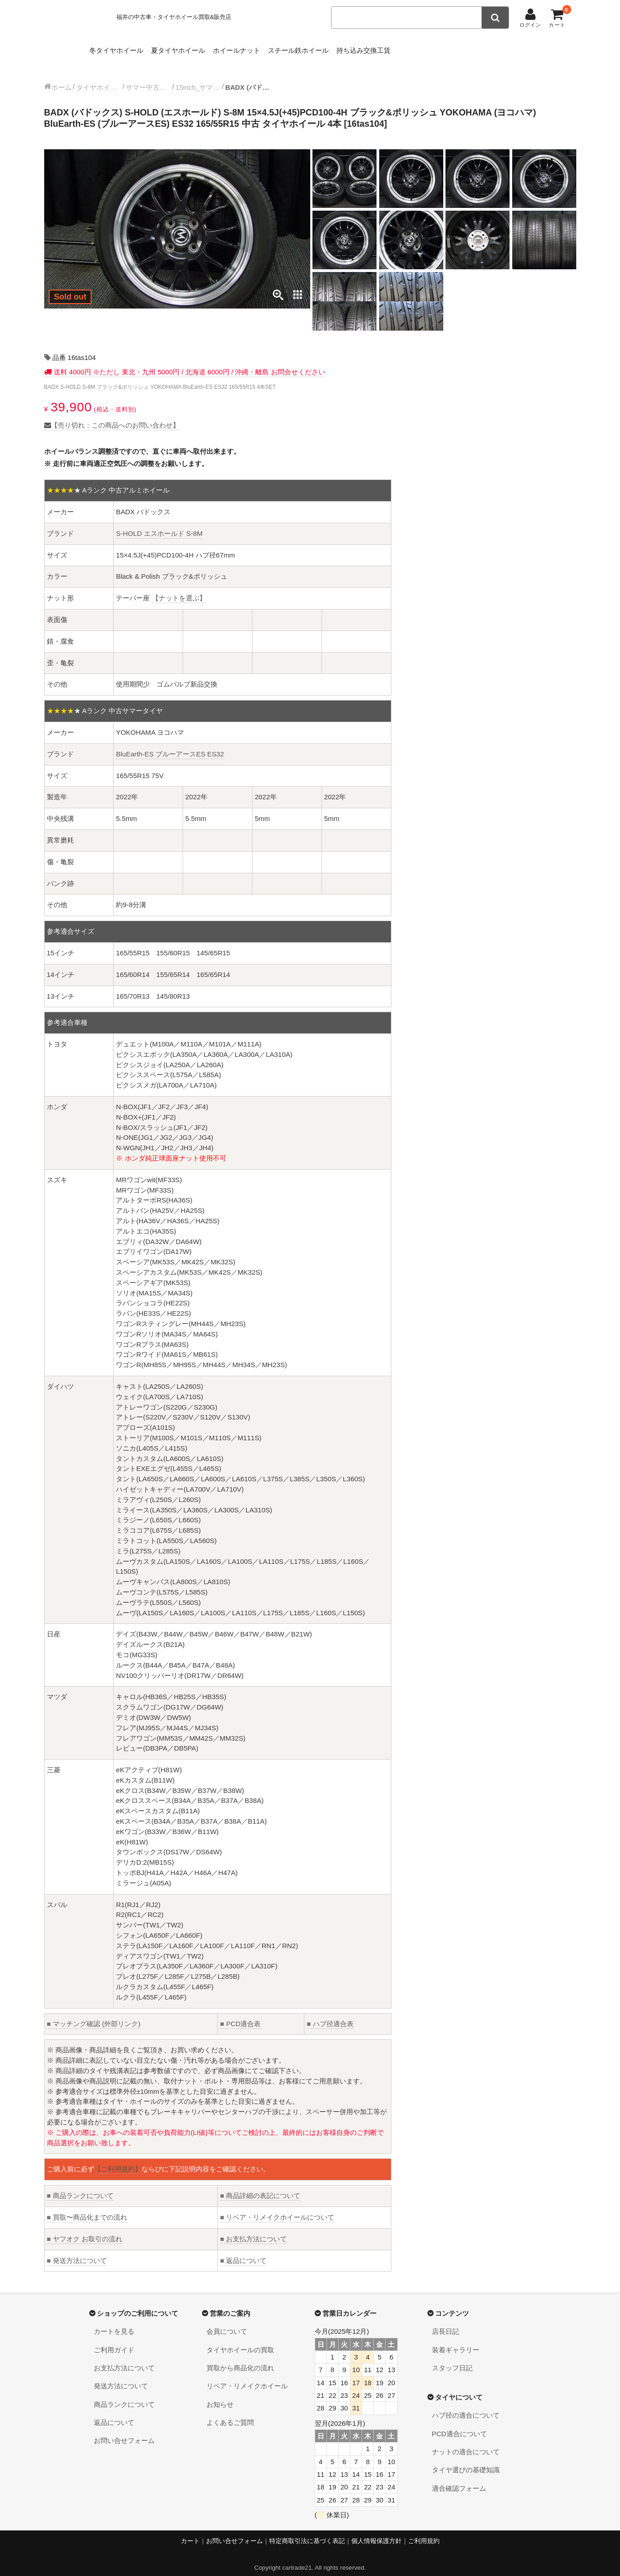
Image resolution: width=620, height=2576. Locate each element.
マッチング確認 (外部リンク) (94, 2014)
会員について (227, 2322)
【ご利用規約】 (118, 2160)
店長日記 (445, 2322)
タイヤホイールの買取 (240, 2341)
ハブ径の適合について (466, 2406)
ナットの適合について (466, 2443)
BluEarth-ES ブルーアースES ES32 (170, 745)
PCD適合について (459, 2425)
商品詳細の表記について (260, 2186)
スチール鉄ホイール (343, 48)
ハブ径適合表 (330, 2014)
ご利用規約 (424, 2532)
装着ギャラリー (455, 2341)
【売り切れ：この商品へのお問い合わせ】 (111, 416)
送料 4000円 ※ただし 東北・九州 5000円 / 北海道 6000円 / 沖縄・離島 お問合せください (188, 363)
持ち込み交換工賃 (422, 48)
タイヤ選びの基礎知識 (466, 2461)
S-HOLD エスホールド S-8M (159, 524)
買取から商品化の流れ (240, 2359)
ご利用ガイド (114, 2341)
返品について (243, 2251)
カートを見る (114, 2322)
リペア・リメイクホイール (247, 2377)
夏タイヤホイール (195, 48)
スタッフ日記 (452, 2359)
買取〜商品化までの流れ (87, 2208)
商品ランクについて (80, 2186)
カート (190, 2532)
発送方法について (77, 2251)
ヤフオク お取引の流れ (85, 2230)
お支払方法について (253, 2230)
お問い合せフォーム (124, 2431)
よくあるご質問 (230, 2413)
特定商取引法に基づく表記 (307, 2532)
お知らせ (220, 2395)
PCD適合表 (240, 2014)
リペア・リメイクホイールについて (277, 2208)
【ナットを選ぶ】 (179, 589)
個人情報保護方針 (376, 2532)
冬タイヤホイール (119, 48)
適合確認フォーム (459, 2479)
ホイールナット (267, 48)
